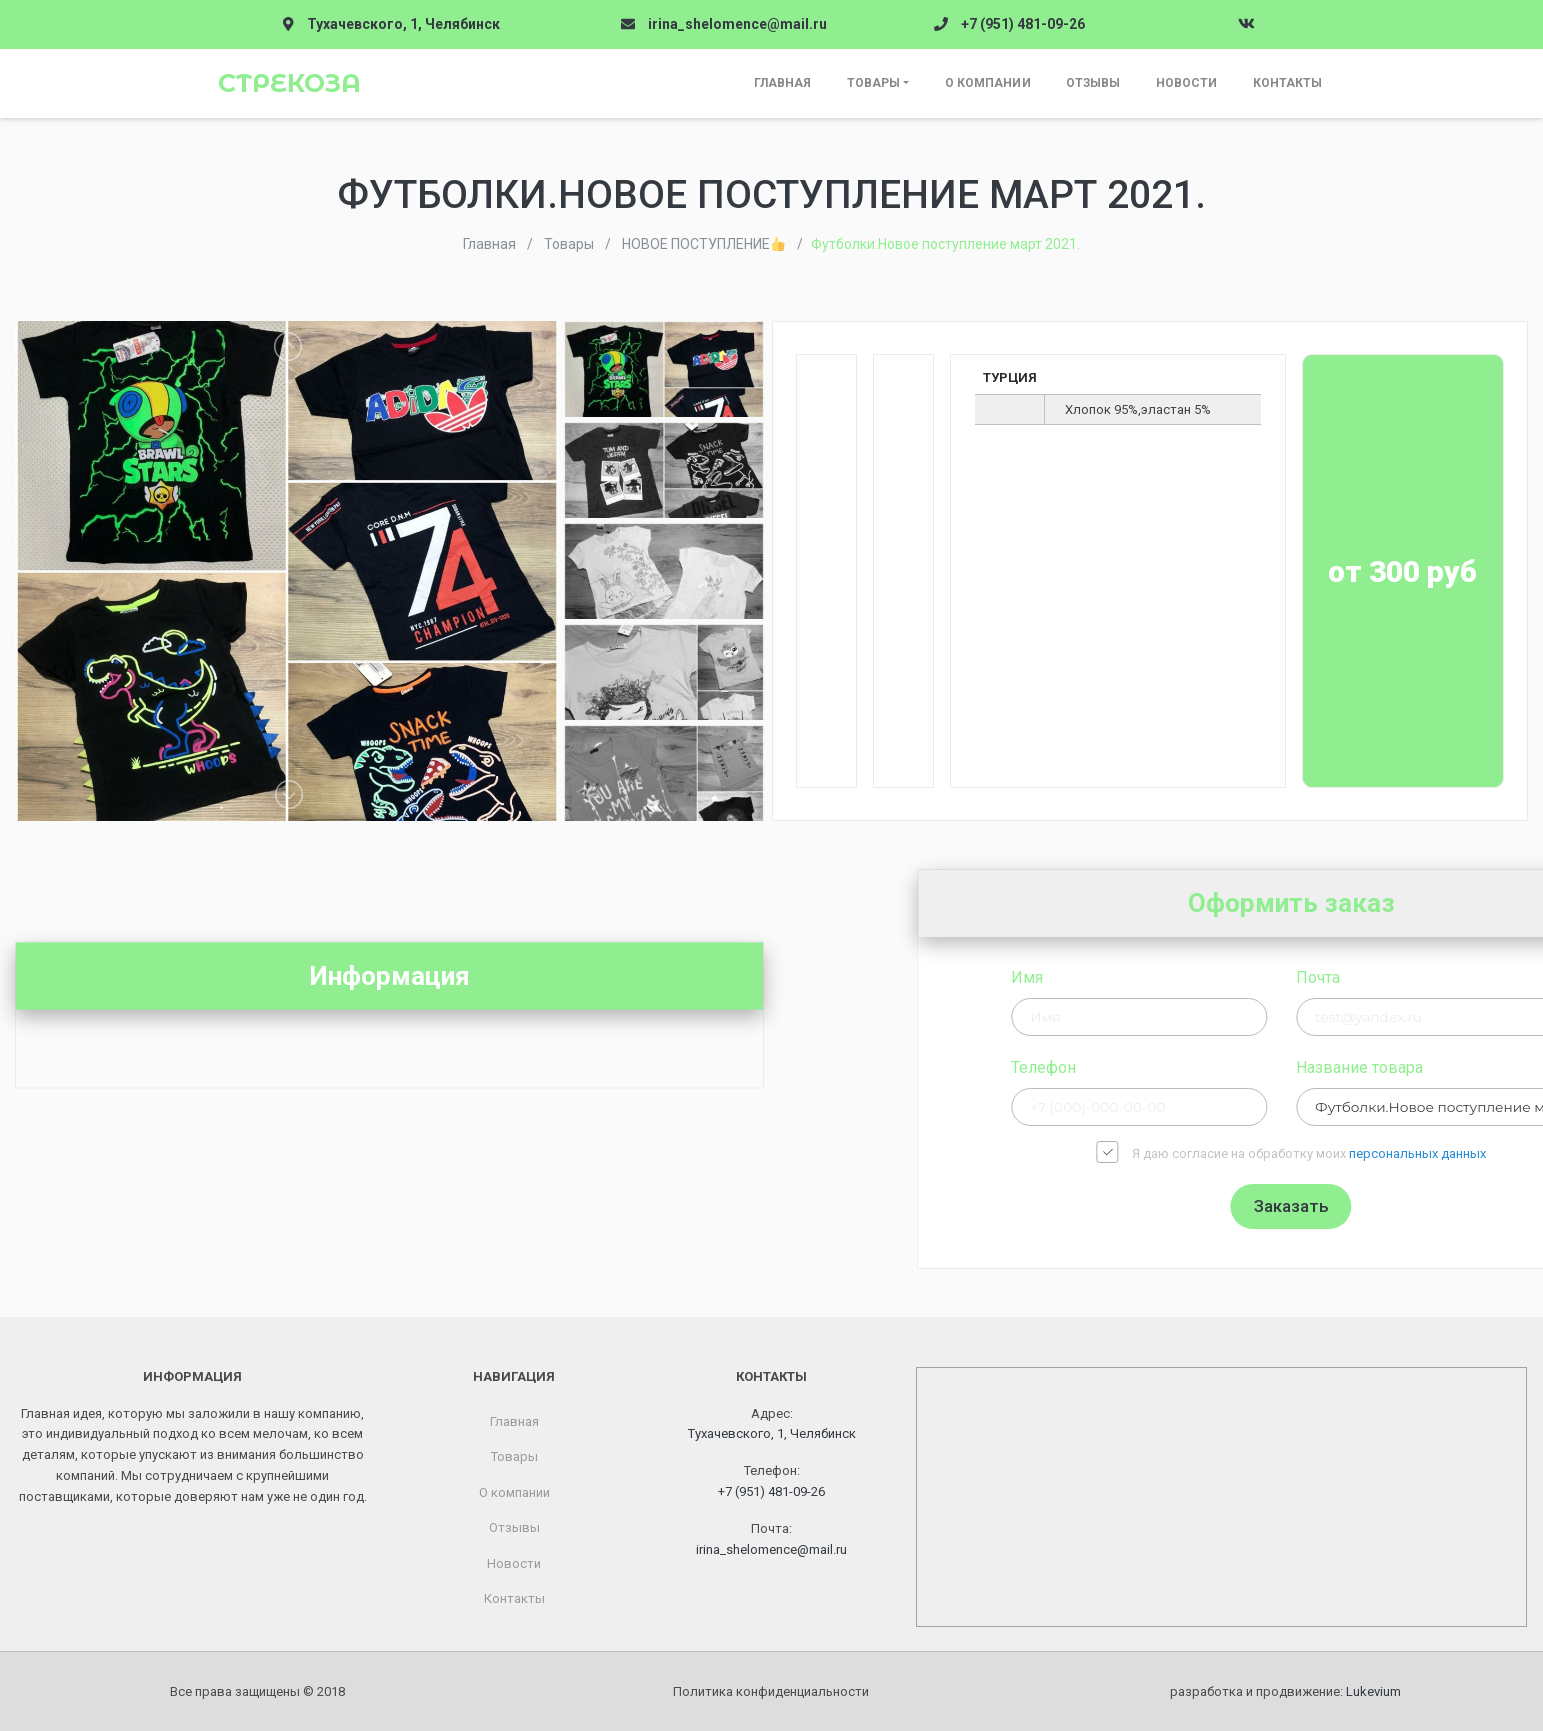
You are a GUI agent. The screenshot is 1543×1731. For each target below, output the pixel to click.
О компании (988, 83)
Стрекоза (289, 83)
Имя (1234, 977)
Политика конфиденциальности (771, 1691)
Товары (874, 83)
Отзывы (1093, 83)
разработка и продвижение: (1285, 1691)
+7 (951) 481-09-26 (1023, 24)
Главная (783, 83)
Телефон (1250, 1067)
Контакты (1288, 83)
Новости (1187, 83)
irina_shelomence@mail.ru (737, 24)
